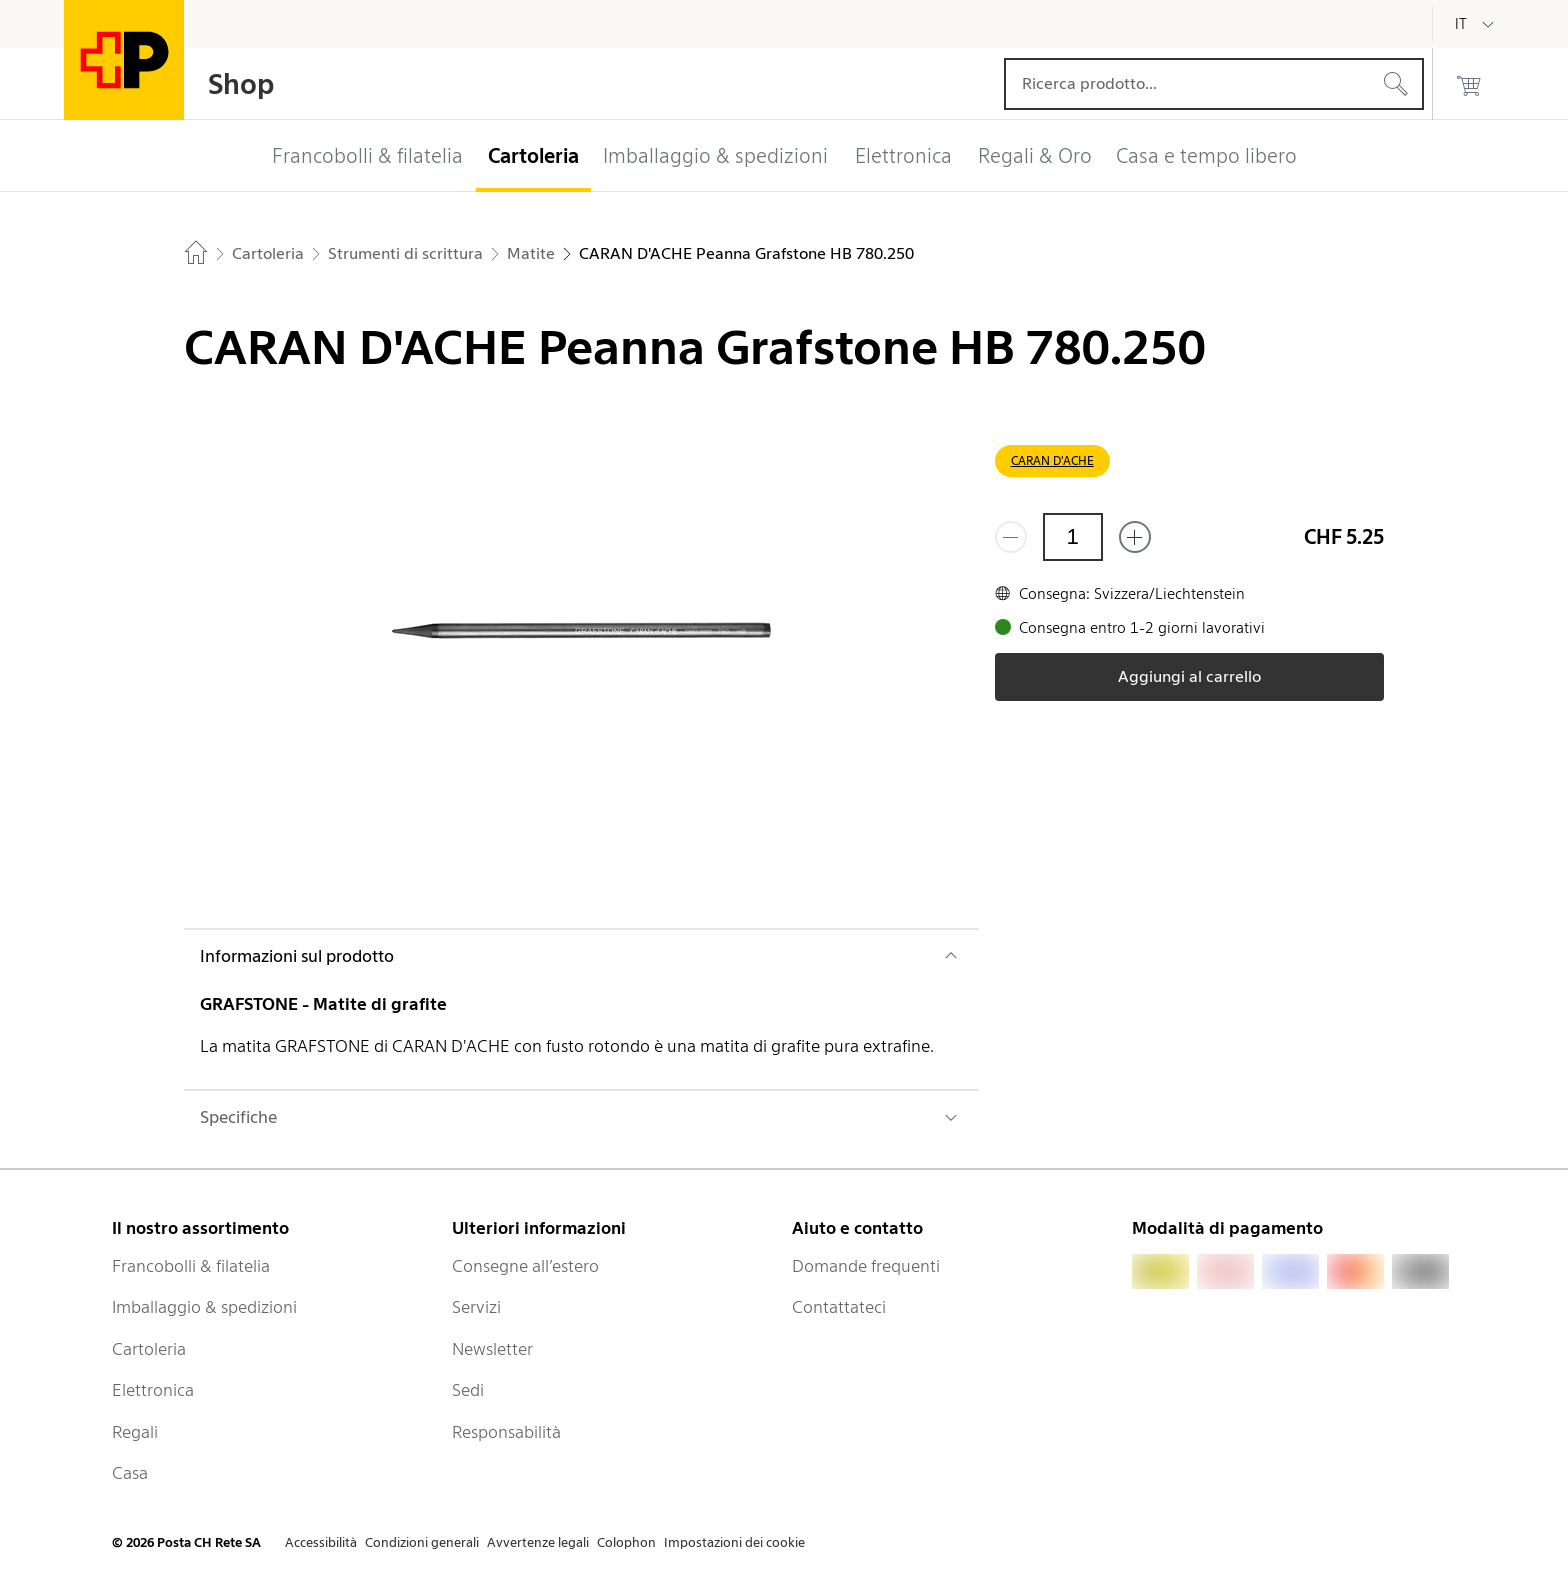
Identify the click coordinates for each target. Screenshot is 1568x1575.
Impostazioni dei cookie (734, 1542)
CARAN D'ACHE (1052, 460)
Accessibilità (321, 1542)
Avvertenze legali (538, 1542)
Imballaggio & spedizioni (204, 1307)
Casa (130, 1473)
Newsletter (492, 1349)
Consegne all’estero (525, 1266)
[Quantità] (1073, 537)
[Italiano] (1476, 24)
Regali (135, 1432)
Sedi (468, 1390)
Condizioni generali (422, 1542)
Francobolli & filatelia (191, 1266)
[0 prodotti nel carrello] (1469, 84)
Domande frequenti (866, 1266)
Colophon (626, 1542)
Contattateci (839, 1307)
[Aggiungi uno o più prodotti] (1135, 537)
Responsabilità (506, 1432)
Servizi (476, 1307)
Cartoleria (149, 1349)
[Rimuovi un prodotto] (1011, 537)
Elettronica (153, 1390)
